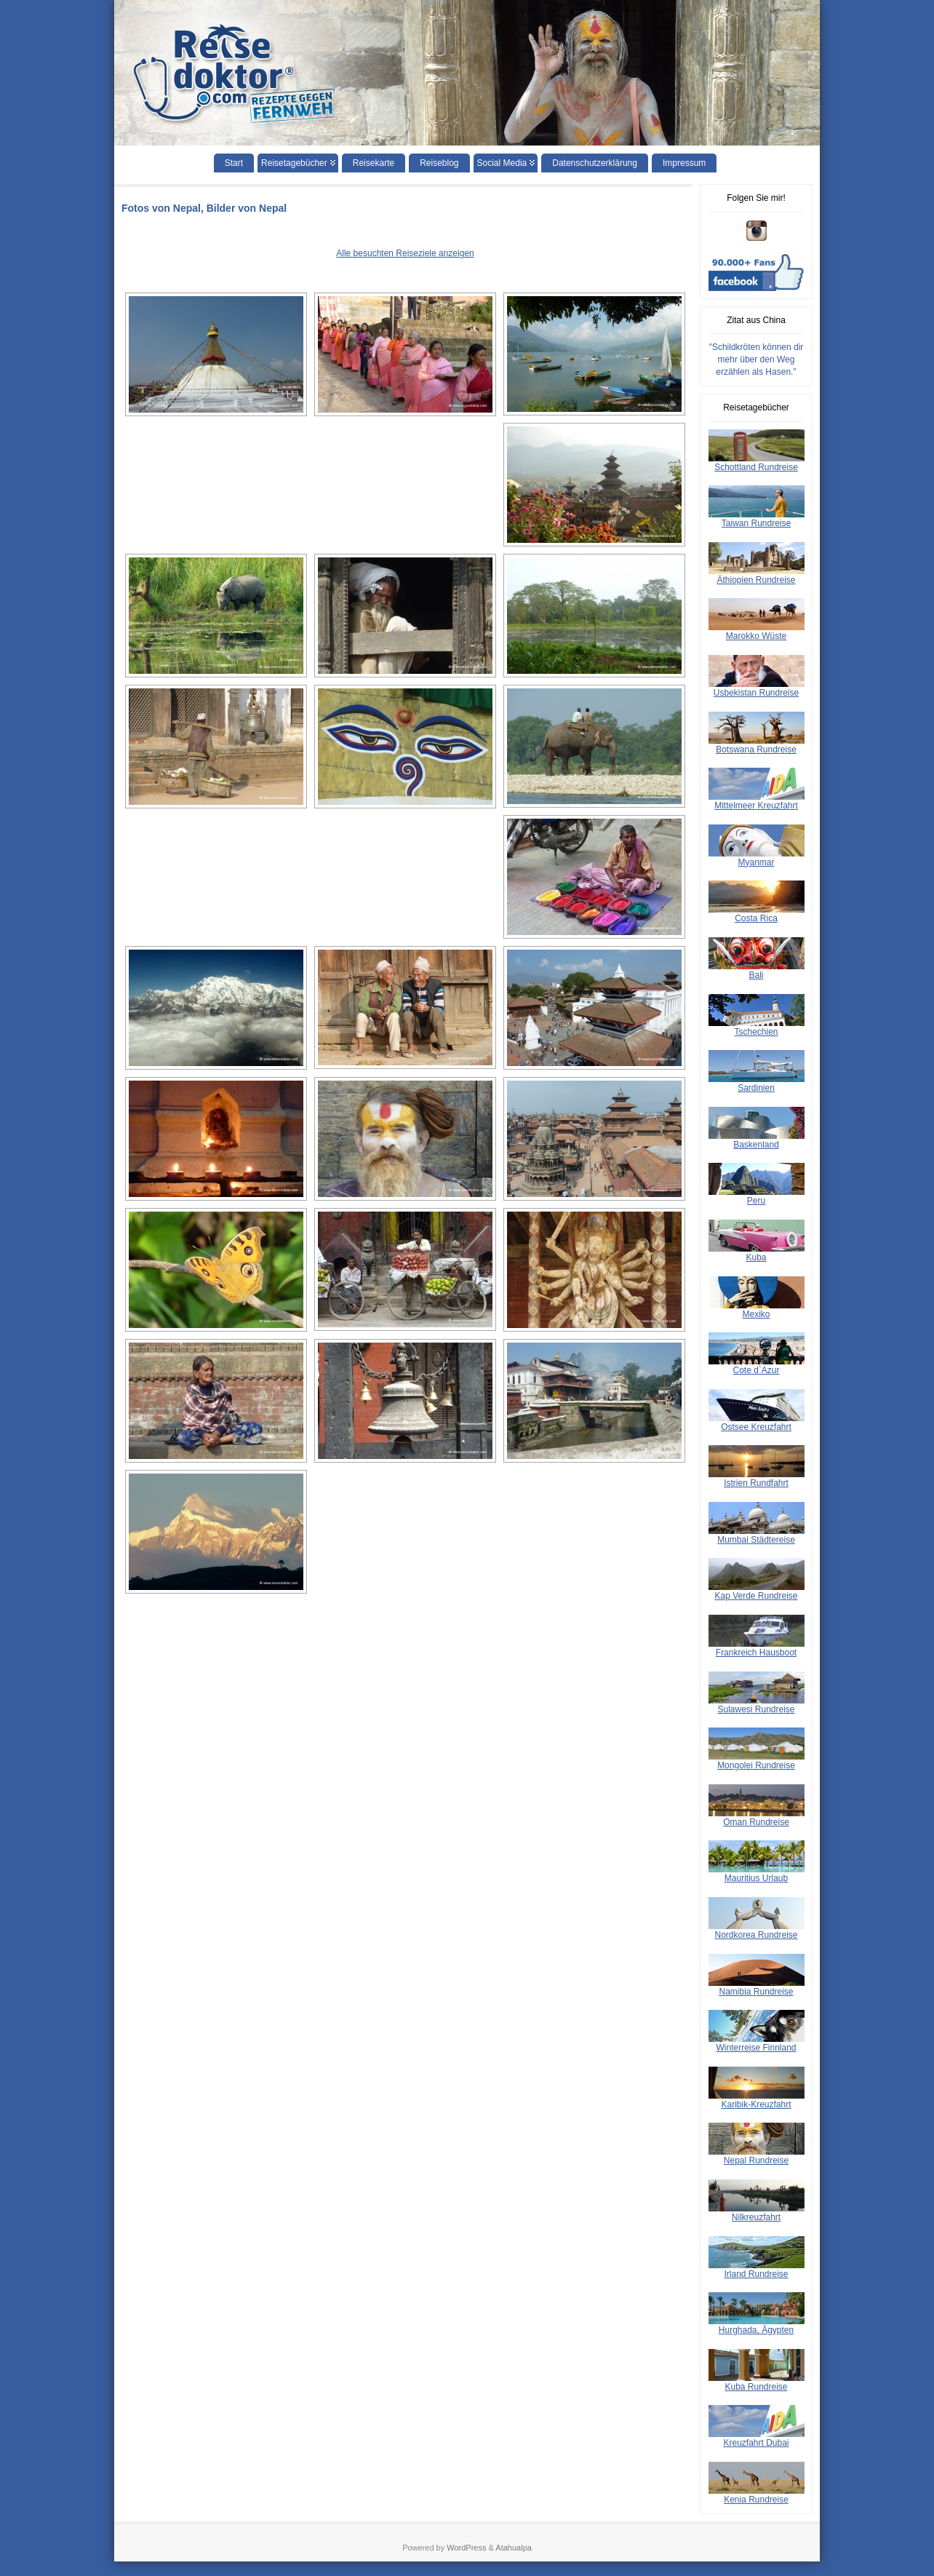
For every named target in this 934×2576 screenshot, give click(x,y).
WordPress (466, 2547)
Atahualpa (513, 2547)
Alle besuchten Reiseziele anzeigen (405, 253)
